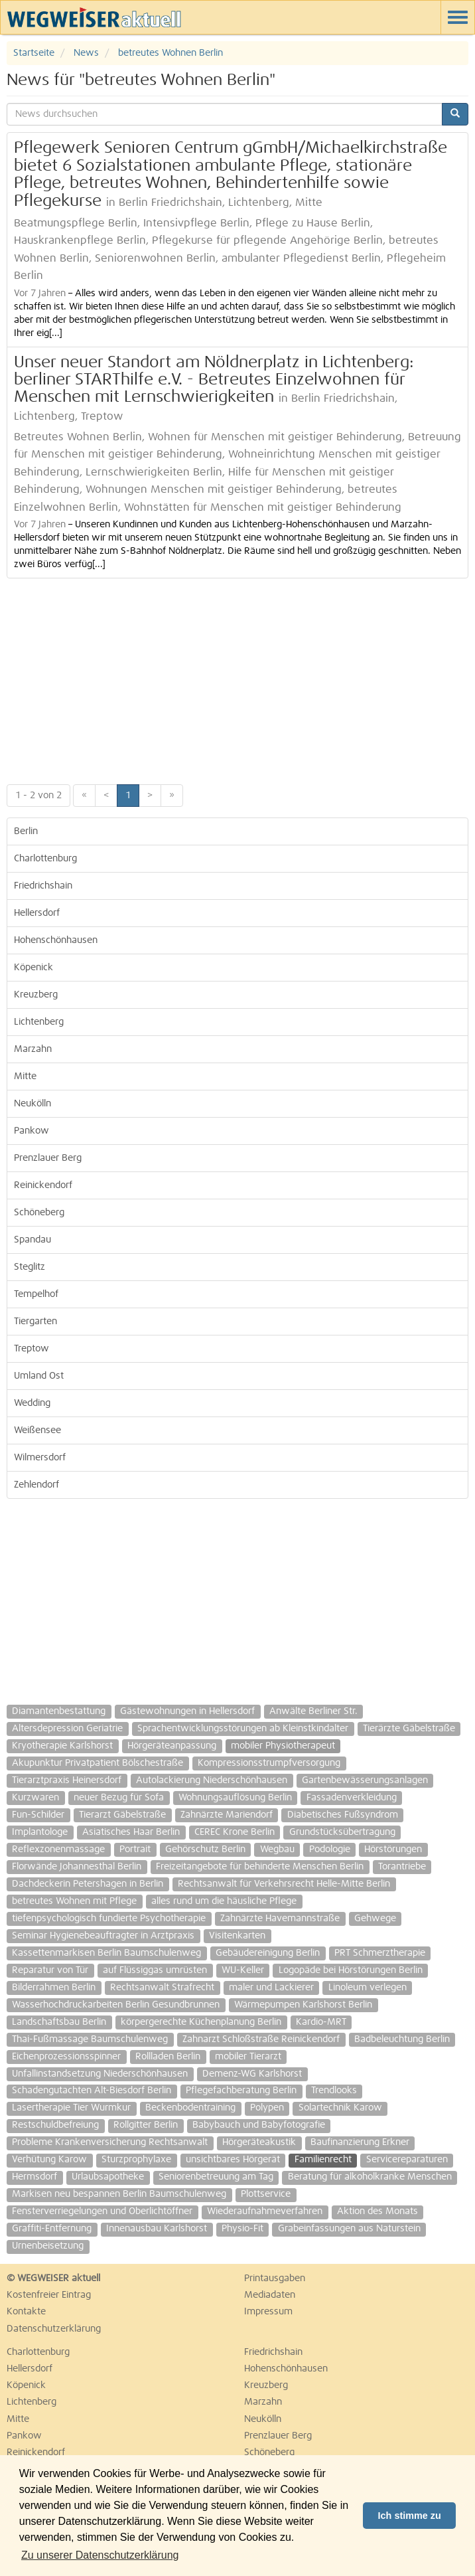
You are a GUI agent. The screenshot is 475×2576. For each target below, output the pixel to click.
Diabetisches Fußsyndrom (342, 1815)
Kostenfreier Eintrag (49, 2295)
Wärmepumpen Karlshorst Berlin (303, 2005)
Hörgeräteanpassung (171, 1746)
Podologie (329, 1849)
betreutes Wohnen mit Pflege (74, 1901)
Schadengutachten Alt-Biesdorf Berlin (91, 2090)
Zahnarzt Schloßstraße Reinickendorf (261, 2039)
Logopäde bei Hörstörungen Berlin (351, 1970)
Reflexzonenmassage (58, 1849)
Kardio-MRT (321, 2022)
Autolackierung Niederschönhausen (211, 1780)
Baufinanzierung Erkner (359, 2142)
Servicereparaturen (407, 2159)
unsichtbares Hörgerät (233, 2159)
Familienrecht (323, 2159)
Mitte (25, 1076)
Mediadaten (269, 2295)
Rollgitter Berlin (145, 2125)
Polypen (267, 2107)
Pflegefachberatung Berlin (241, 2090)
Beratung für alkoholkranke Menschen (370, 2177)
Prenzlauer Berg (48, 1158)
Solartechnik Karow (340, 2107)
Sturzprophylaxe (136, 2159)
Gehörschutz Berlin (205, 1849)
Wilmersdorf (40, 1457)
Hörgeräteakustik (259, 2142)
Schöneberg (39, 1212)
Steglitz (29, 1267)
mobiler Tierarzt (248, 2056)
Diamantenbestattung (58, 1711)
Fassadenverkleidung (351, 1797)
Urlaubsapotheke (108, 2177)
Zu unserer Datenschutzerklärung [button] (99, 2555)
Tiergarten (35, 1321)
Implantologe (40, 1832)
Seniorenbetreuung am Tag (216, 2177)
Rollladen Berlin (167, 2056)
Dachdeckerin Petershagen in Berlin (87, 1884)
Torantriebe (402, 1866)
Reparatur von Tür (50, 1970)
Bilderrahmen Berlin (54, 1987)
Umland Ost (39, 1376)
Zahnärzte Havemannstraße (280, 1918)
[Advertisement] (237, 678)
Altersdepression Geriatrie (67, 1728)
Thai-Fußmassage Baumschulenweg (90, 2039)
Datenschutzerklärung (54, 2329)
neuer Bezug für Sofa (119, 1797)
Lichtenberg (39, 1022)
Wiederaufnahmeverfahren (264, 2211)
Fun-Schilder (38, 1815)
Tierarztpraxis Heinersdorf (66, 1780)
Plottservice (266, 2194)
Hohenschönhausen (56, 940)
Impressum (268, 2311)
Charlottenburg (45, 858)
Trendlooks (334, 2090)
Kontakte (26, 2311)
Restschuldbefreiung (55, 2125)
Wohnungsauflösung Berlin (235, 1797)
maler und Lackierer (271, 1987)
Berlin (26, 831)
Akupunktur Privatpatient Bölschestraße (97, 1763)
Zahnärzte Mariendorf (226, 1815)
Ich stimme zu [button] (409, 2515)
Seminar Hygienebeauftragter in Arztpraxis (103, 1935)
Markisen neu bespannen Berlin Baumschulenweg (119, 2194)
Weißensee (37, 1430)
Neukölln (32, 1103)
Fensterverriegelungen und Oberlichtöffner (102, 2211)
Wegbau (277, 1849)
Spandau (32, 1240)
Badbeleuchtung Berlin (402, 2039)
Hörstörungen (393, 1849)
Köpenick (33, 967)
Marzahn (33, 1049)
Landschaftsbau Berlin (59, 2022)
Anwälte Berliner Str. (313, 1711)
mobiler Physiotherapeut (283, 1746)
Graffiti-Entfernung (52, 2228)
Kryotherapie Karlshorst (62, 1746)
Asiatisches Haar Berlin (131, 1832)
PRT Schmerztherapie (379, 1953)
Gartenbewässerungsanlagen (365, 1780)
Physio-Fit (242, 2228)
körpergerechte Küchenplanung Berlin (201, 2022)
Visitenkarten (237, 1935)
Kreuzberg (36, 994)
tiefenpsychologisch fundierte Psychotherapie (109, 1918)
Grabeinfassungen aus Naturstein (349, 2228)
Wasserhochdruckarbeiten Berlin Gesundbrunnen (116, 2005)
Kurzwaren (35, 1797)
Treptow (31, 1348)
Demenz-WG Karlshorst (252, 2074)
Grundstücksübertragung (342, 1832)
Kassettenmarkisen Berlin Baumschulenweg (106, 1953)
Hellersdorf (37, 913)
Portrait (135, 1849)
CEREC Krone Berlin (234, 1832)
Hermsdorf (34, 2177)
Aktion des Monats (377, 2211)
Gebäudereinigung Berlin (268, 1953)
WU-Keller (243, 1970)
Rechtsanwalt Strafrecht (162, 1987)
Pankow (31, 1131)
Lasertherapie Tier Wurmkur (71, 2107)
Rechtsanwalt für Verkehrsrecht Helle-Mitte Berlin (284, 1884)
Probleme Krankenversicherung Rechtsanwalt (110, 2142)
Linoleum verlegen (367, 1987)
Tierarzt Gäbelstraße (122, 1815)
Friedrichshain (43, 886)
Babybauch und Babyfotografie (258, 2125)
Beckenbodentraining (190, 2107)
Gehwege (375, 1918)
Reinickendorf (43, 1185)
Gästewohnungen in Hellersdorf (187, 1711)
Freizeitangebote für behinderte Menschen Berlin (260, 1866)
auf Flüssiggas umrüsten (155, 1970)
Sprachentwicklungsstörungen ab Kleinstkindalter (242, 1728)
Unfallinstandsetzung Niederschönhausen (100, 2074)
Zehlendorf (36, 1485)
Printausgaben (274, 2278)
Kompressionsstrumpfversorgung (269, 1763)
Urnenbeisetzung (48, 2246)
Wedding (32, 1403)
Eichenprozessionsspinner (66, 2056)
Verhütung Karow (49, 2159)
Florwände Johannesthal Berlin (76, 1866)
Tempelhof (36, 1294)
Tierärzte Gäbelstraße (409, 1728)
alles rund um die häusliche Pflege (224, 1901)
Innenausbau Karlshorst (156, 2228)
